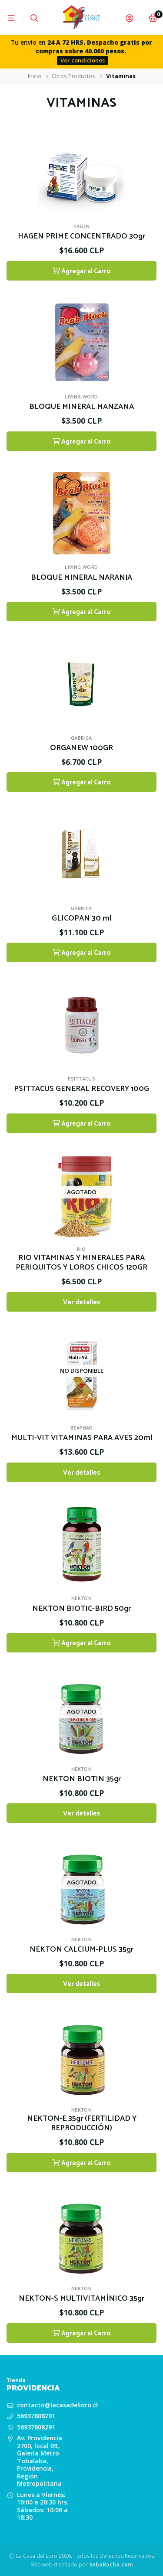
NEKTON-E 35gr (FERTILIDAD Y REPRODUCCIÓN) (81, 2123)
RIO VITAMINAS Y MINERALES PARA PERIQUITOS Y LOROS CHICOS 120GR (81, 1263)
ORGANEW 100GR (81, 748)
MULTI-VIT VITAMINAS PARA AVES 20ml (81, 1438)
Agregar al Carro (81, 271)
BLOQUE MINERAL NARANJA (81, 578)
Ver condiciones (82, 60)
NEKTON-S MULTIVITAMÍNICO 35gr (81, 2299)
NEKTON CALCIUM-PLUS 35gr (81, 1950)
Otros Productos (73, 76)
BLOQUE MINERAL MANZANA (81, 407)
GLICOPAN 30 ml (81, 919)
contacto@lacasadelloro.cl (57, 2405)
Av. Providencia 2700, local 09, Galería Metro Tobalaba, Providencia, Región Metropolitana (39, 2461)
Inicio (34, 76)
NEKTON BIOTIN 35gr (82, 1779)
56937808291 (36, 2416)
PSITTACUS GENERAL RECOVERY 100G (81, 1089)
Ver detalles (81, 1302)
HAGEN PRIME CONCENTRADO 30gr (81, 237)
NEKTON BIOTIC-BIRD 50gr (81, 1609)
